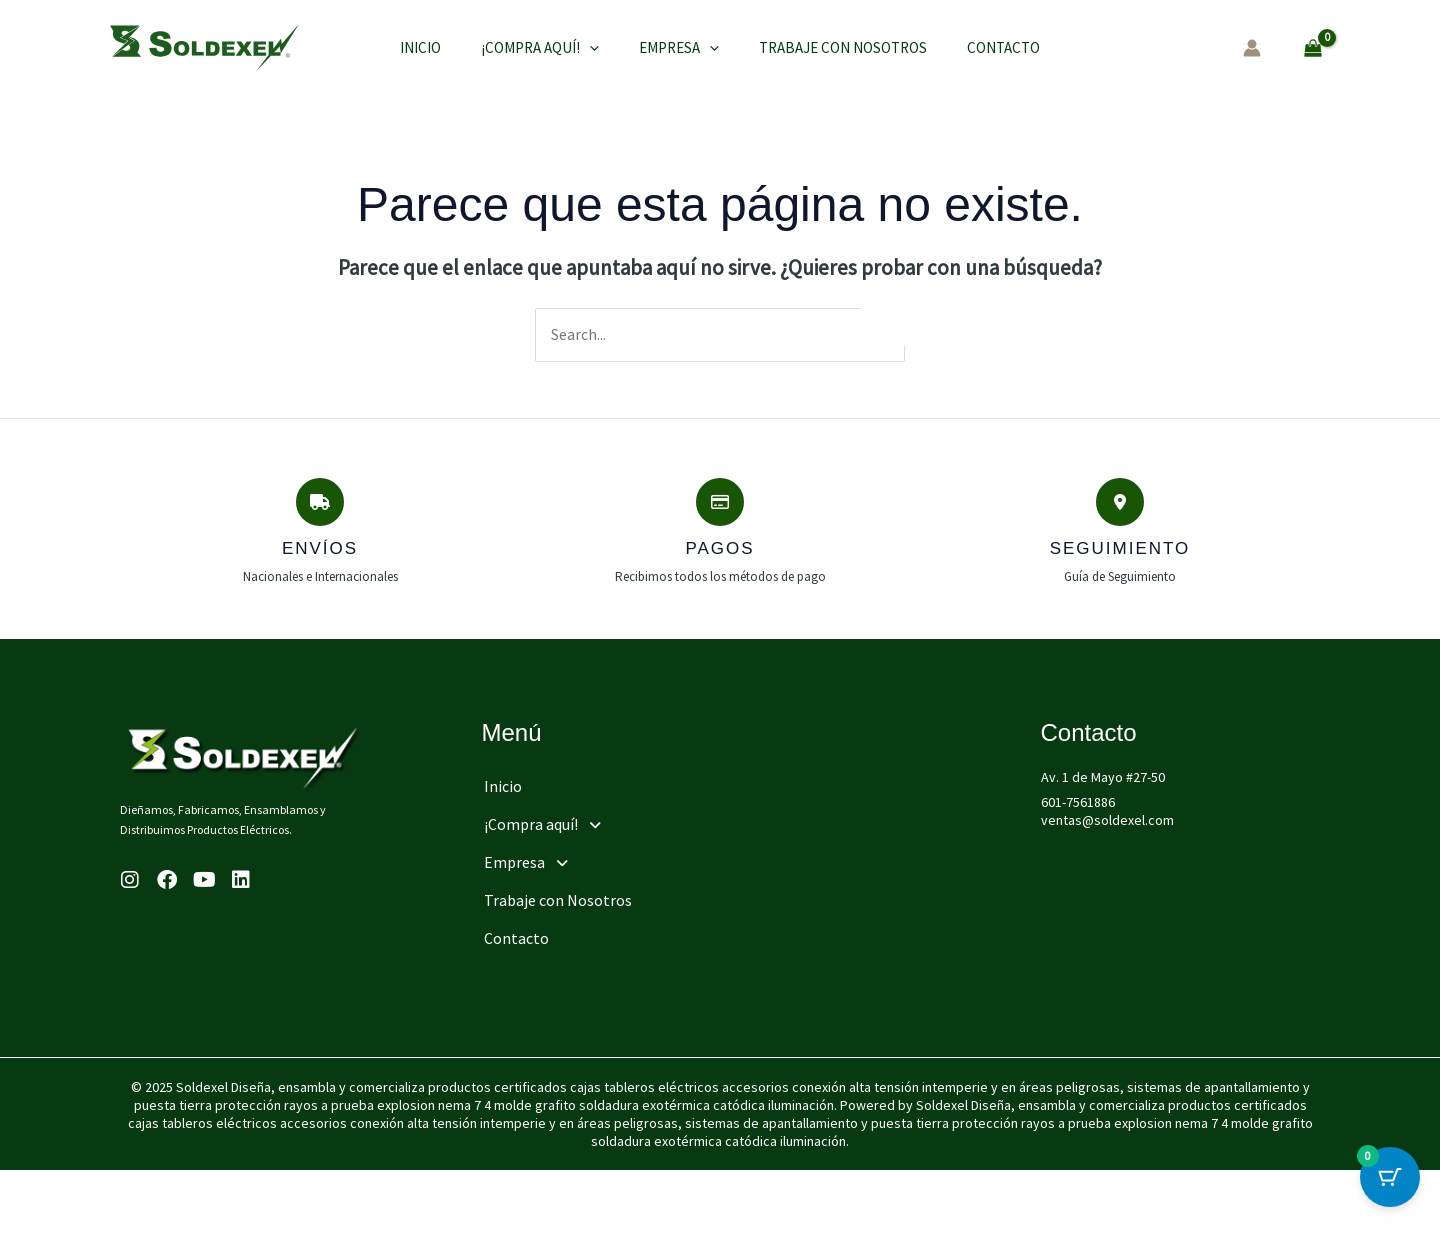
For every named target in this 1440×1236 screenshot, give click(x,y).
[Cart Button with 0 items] (1390, 1186)
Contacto (968, 47)
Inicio (425, 47)
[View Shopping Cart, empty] (1313, 47)
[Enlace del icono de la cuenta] (1252, 48)
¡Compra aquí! (535, 48)
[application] (584, 48)
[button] (621, 820)
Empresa (664, 48)
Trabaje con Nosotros (818, 47)
